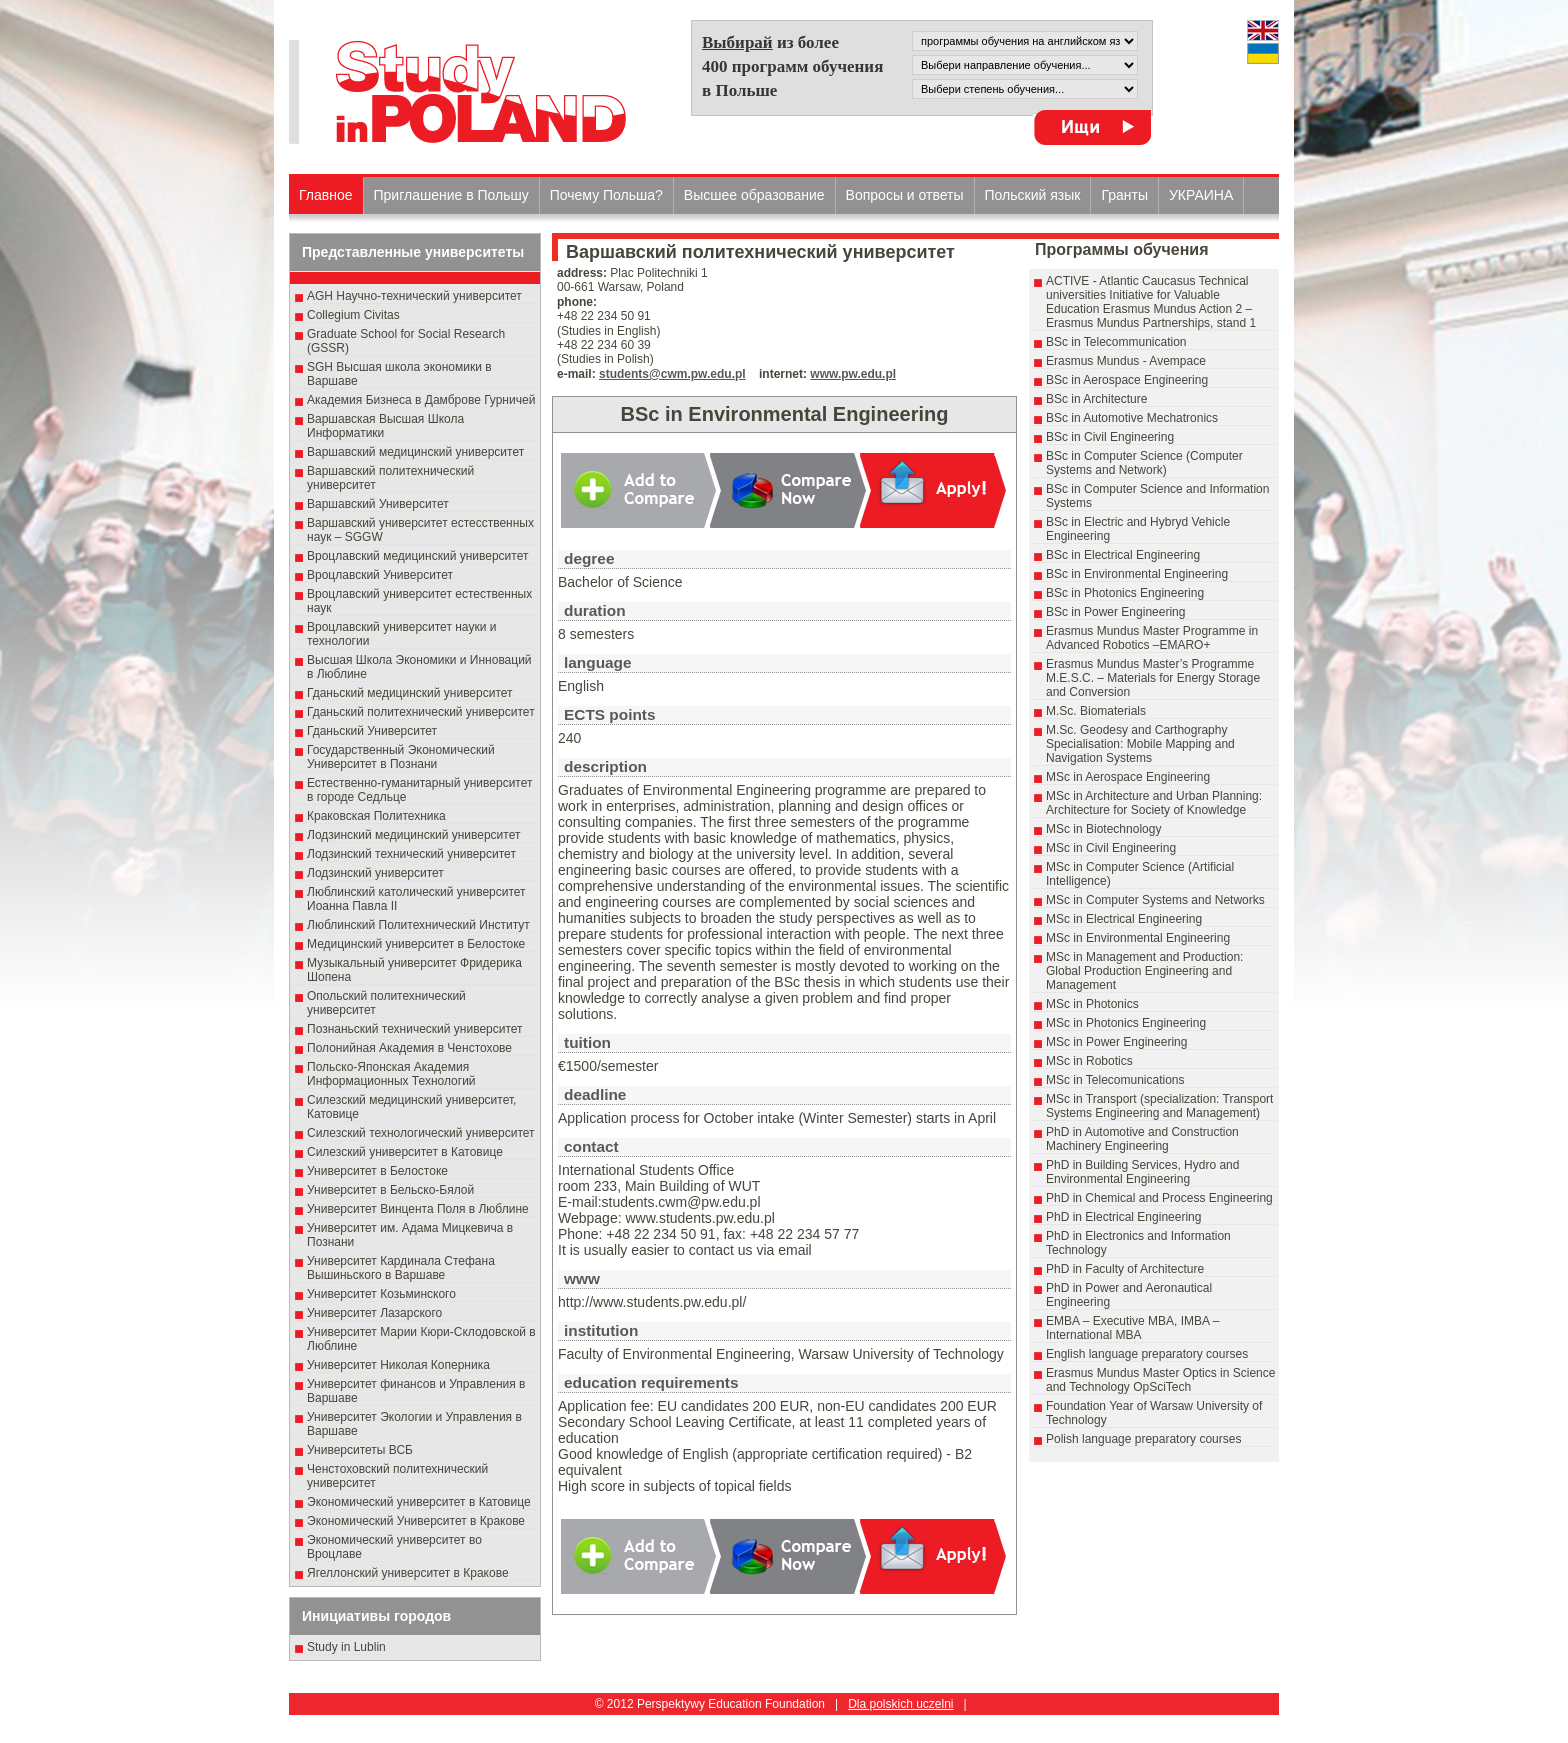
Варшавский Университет (378, 504)
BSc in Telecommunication (1116, 342)
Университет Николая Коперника (398, 1365)
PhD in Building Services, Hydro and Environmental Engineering (1142, 1172)
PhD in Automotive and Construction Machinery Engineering (1142, 1139)
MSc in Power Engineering (1116, 1042)
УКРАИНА (1201, 195)
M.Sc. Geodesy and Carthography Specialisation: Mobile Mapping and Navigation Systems (1140, 744)
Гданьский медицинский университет (410, 693)
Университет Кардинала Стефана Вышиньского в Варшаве (401, 1268)
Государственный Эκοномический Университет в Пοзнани (401, 757)
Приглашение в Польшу (451, 195)
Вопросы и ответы (905, 195)
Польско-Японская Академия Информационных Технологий (391, 1074)
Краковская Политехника (376, 816)
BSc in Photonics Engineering (1125, 593)
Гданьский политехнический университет (421, 712)
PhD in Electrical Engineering (1123, 1217)
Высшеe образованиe (754, 195)
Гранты (1124, 195)
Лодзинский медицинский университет (413, 835)
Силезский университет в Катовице (405, 1152)
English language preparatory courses (1147, 1354)
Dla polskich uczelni (900, 1704)
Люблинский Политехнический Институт (418, 925)
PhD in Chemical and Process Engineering (1159, 1198)
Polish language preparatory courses (1143, 1439)
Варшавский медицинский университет (415, 452)
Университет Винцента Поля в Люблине (418, 1209)
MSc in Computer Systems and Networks (1155, 900)
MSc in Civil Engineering (1111, 848)
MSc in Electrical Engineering (1124, 919)
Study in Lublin (346, 1647)
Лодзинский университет (375, 873)
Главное (326, 195)
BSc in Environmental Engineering (1137, 574)
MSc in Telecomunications (1115, 1080)
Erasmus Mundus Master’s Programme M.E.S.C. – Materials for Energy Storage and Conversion (1153, 678)
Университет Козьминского (381, 1294)
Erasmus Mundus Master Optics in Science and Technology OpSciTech (1160, 1380)
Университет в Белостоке (377, 1171)
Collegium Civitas (353, 315)
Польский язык (1033, 195)
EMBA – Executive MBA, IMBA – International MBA (1132, 1328)
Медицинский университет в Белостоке (416, 944)
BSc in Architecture (1096, 399)
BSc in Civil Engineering (1110, 437)
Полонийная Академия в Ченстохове (409, 1048)
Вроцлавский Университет (380, 575)
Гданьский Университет (372, 731)
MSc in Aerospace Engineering (1128, 777)
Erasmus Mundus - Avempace (1126, 361)
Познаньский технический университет (415, 1029)
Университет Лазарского (374, 1313)
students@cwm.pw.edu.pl (672, 374)
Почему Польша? (606, 195)
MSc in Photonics (1092, 1004)
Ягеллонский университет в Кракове (408, 1573)
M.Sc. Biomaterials (1096, 711)
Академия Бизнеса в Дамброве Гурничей (421, 400)
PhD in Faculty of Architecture (1125, 1269)
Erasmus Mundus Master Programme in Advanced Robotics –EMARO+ (1152, 638)
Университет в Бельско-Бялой (390, 1190)
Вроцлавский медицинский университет (417, 556)
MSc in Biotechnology (1103, 829)
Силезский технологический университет (421, 1133)
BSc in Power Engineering (1115, 612)
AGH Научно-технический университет (414, 296)
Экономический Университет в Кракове (416, 1521)
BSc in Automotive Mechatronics (1132, 418)
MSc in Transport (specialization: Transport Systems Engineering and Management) (1159, 1106)
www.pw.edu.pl (853, 374)
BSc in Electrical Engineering (1123, 555)
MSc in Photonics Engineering (1126, 1023)
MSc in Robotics (1089, 1061)
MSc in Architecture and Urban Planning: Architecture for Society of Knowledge (1154, 803)
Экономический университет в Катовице (419, 1502)
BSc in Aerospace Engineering (1127, 380)
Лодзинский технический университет (411, 854)
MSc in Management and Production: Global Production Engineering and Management (1144, 971)
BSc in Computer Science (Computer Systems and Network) (1144, 463)
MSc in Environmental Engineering (1138, 938)
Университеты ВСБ (360, 1450)
